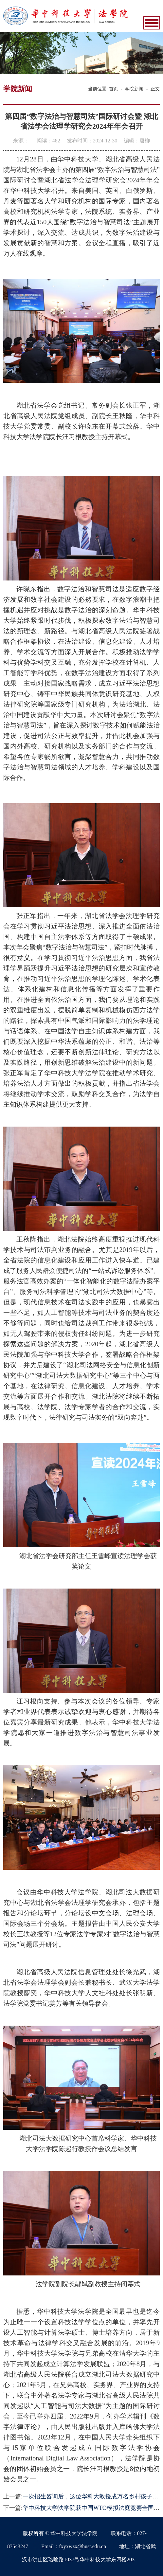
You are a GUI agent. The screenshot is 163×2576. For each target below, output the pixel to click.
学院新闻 (134, 88)
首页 (113, 88)
